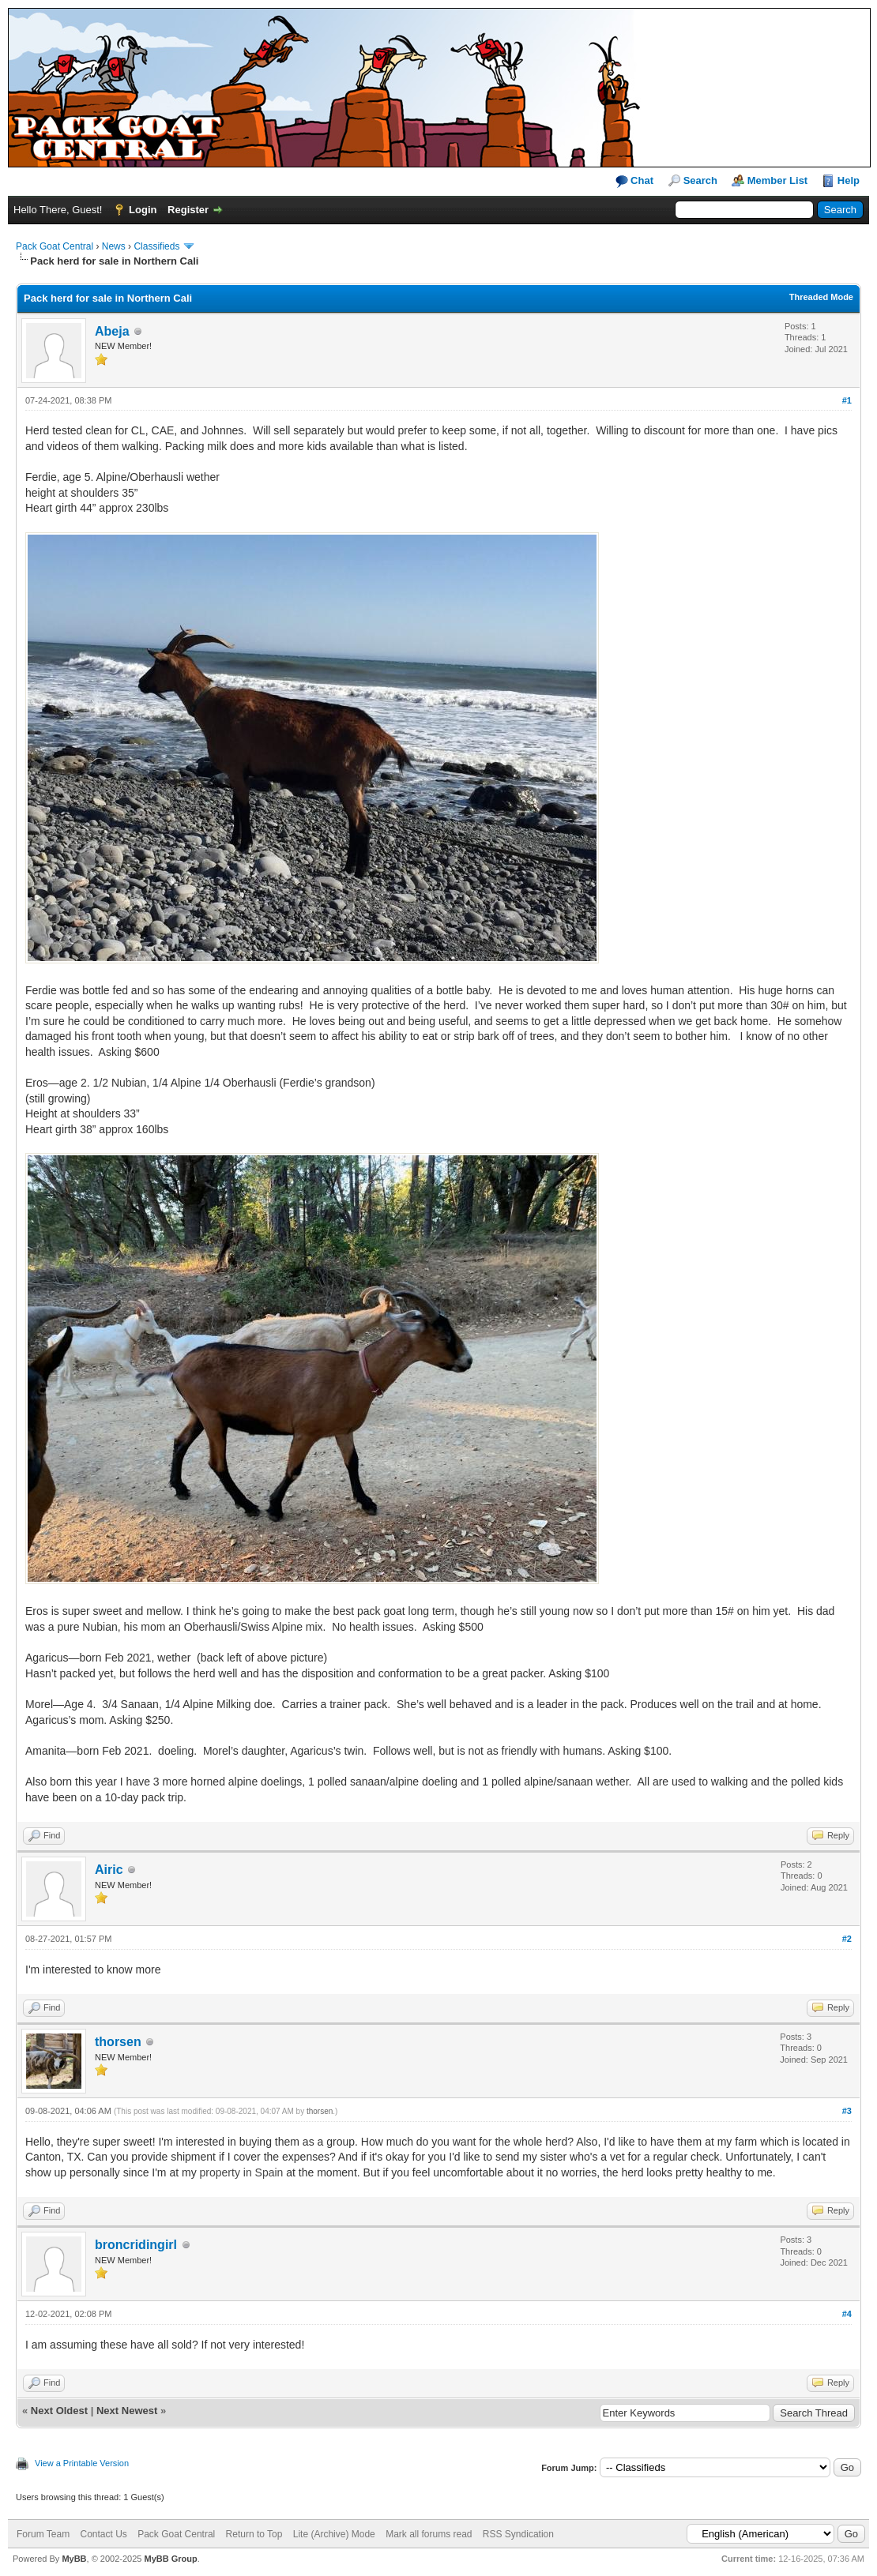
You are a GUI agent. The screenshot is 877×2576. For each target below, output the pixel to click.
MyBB (74, 2558)
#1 (847, 400)
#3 (847, 2111)
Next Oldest (59, 2410)
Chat (634, 181)
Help (848, 180)
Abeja (112, 331)
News (114, 246)
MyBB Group (170, 2558)
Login (142, 210)
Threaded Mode (821, 297)
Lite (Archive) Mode (334, 2534)
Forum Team (43, 2534)
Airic (109, 1869)
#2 (847, 1938)
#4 (847, 2314)
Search (700, 180)
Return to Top (254, 2534)
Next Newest (126, 2410)
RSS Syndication (518, 2534)
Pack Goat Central (54, 246)
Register (188, 210)
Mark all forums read (429, 2534)
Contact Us (103, 2534)
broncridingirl (136, 2244)
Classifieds (156, 246)
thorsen (118, 2041)
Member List (777, 180)
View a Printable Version (82, 2463)
